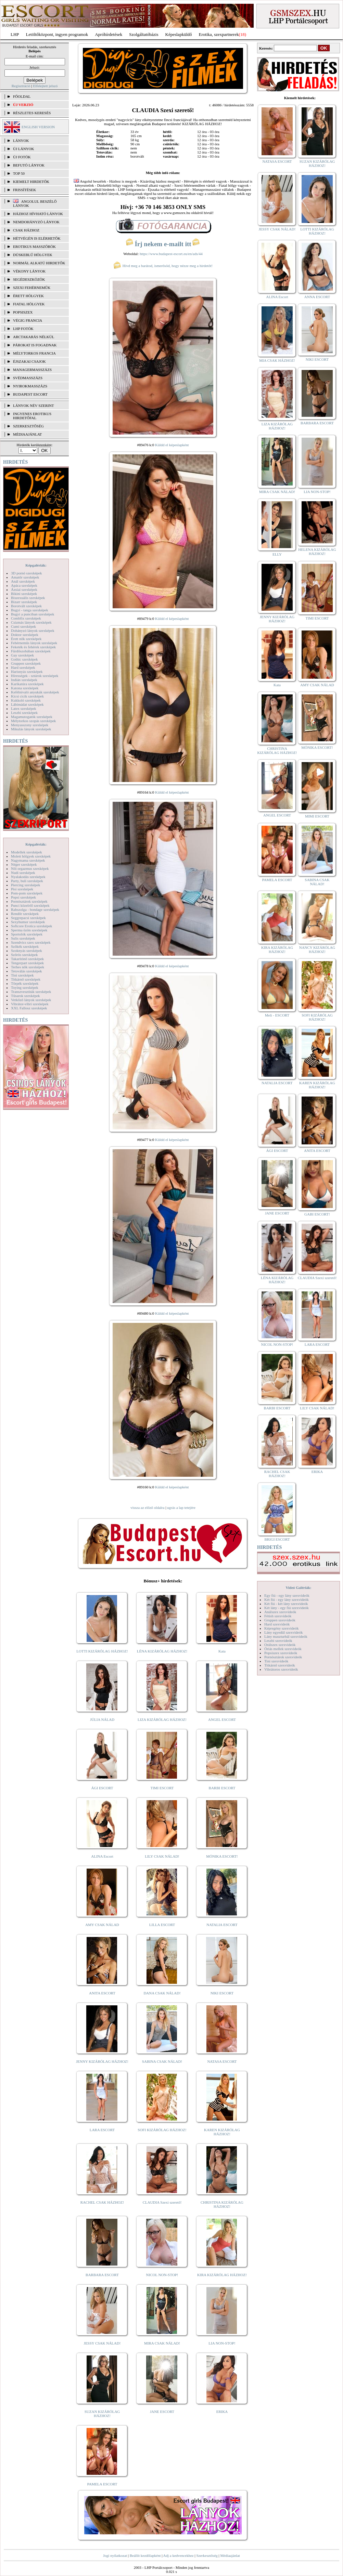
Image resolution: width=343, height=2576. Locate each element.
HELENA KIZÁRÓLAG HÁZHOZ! (317, 551)
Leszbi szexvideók (278, 1640)
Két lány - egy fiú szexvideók (286, 1608)
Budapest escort (30, 394)
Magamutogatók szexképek (31, 717)
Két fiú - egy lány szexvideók (286, 1599)
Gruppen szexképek (26, 663)
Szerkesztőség (206, 2555)
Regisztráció (21, 86)
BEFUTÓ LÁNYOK (29, 165)
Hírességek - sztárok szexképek (34, 676)
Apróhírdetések (108, 34)
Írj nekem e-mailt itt (163, 244)
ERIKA (222, 2411)
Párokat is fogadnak (35, 345)
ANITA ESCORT (102, 1993)
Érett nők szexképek (26, 639)
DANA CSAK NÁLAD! (161, 1993)
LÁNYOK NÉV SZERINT (33, 405)
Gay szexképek (22, 655)
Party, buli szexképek (27, 881)
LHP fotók (23, 329)
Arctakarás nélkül (33, 337)
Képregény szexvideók (281, 1628)
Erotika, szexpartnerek (219, 34)
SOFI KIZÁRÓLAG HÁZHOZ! (162, 2130)
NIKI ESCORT (222, 1993)
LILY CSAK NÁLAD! (162, 1856)
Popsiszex (23, 312)
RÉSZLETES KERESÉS (32, 113)
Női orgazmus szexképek (30, 868)
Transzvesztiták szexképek (31, 992)
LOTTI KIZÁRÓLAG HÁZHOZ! (102, 1651)
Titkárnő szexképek (25, 979)
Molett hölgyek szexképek (31, 856)
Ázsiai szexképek (24, 589)
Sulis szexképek (23, 938)
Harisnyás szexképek (27, 671)
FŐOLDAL (21, 96)
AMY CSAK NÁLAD (102, 1925)
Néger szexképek (24, 864)
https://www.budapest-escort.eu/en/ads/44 (171, 254)
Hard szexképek (23, 667)
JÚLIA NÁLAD (102, 1719)
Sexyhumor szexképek (28, 922)
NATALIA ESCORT (221, 1925)
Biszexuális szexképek (28, 598)
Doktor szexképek (24, 635)
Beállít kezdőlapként (145, 2555)
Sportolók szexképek (26, 934)
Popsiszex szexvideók (280, 1653)
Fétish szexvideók (277, 1616)
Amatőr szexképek (25, 577)
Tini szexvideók (276, 1661)
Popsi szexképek (23, 897)
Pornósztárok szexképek (29, 901)
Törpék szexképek (24, 983)
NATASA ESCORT (222, 2061)
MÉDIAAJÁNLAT (27, 434)
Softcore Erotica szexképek (31, 926)
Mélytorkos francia (34, 353)
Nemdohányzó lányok (36, 222)
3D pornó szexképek (26, 573)
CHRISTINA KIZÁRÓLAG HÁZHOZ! (222, 2204)
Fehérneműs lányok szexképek (34, 643)
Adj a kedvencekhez (178, 2555)
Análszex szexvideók (280, 1612)
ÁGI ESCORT (102, 1788)
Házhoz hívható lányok (38, 214)
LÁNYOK (21, 140)
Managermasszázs (32, 370)
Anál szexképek (23, 581)
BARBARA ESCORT (102, 2275)
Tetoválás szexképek (26, 971)
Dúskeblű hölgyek (32, 255)
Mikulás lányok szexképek (31, 729)
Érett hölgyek (28, 296)
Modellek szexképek (26, 852)
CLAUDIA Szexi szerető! (162, 2202)
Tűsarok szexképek (25, 996)
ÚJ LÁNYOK (23, 149)
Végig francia (27, 320)
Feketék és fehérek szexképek (33, 647)
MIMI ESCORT (317, 816)
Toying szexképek (24, 987)
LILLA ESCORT (162, 1925)
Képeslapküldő (178, 34)
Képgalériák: (36, 565)
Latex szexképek (23, 708)
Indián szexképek (24, 680)
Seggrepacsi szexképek (28, 918)
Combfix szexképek (26, 618)
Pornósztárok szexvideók (283, 1657)
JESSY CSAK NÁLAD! (102, 2343)
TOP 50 (19, 173)
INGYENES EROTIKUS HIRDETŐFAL (32, 416)
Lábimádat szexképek (27, 704)
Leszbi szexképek (24, 713)
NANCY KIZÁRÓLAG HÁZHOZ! (317, 949)
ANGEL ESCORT (222, 1719)
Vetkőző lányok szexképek (31, 1000)
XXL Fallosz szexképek (29, 1008)
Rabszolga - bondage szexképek (35, 909)
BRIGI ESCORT (277, 1539)
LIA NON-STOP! (221, 2343)
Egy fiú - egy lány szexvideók (286, 1595)
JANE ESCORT (162, 2411)
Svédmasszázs (27, 378)
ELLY (277, 554)
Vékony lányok (29, 271)
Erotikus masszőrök (34, 246)
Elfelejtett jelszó (45, 86)
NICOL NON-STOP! (162, 2275)
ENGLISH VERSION (38, 127)
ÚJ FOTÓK (22, 157)
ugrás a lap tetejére (181, 1507)
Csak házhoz (26, 230)
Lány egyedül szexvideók (283, 1632)
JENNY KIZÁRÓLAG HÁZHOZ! (102, 2061)
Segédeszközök (29, 279)
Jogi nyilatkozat (115, 2555)
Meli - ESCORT (277, 1015)
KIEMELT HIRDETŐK (31, 182)
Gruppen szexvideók (279, 1620)
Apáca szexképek (24, 585)
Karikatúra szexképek (27, 684)
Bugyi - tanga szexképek (29, 610)
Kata (222, 1651)
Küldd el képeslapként (172, 445)
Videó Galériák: (298, 1587)
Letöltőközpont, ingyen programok (57, 34)
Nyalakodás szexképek (28, 877)
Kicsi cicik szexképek (27, 696)
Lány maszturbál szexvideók (285, 1636)
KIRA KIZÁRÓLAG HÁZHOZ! (222, 2275)
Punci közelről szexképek (30, 905)
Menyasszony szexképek (29, 725)
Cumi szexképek (23, 626)
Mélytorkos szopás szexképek (33, 721)
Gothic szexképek (24, 659)
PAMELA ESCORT (102, 2484)
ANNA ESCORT (317, 297)
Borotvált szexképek (26, 606)
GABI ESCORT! (317, 1214)
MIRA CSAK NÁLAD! (162, 2343)
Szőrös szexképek (24, 955)
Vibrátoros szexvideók (281, 1669)
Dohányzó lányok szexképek (32, 630)
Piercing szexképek (25, 885)
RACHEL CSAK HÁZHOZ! (102, 2202)
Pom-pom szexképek (26, 893)
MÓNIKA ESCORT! (222, 1856)
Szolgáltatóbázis (143, 34)
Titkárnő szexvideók (279, 1665)
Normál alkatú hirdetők (39, 263)
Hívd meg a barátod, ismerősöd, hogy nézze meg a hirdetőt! (163, 266)
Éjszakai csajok (29, 361)
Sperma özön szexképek (29, 930)
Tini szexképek (22, 975)
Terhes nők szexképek (27, 967)
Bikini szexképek (24, 594)
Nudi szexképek (23, 873)
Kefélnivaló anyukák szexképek (35, 692)
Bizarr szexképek (24, 602)
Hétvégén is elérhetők (37, 238)
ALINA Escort (102, 1856)
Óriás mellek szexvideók (283, 1649)
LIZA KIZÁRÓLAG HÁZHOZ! (162, 1719)
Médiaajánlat (230, 2555)
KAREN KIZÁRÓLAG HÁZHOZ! (222, 2132)
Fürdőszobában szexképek (31, 651)
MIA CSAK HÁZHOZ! (277, 360)
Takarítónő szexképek (27, 959)
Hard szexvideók (277, 1624)
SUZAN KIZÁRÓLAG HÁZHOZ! (102, 2413)
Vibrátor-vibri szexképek (29, 1004)
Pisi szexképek (22, 889)
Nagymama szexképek (28, 860)
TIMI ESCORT (162, 1788)
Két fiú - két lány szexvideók (286, 1604)
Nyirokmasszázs (30, 386)
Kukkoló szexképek (26, 700)
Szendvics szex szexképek (30, 942)
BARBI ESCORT (222, 1788)
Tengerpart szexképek (27, 963)
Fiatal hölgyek (29, 304)
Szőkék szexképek (25, 946)
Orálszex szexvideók (279, 1645)
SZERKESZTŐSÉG (28, 426)
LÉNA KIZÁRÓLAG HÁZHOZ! (162, 1651)
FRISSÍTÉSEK (24, 190)
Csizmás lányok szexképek (31, 622)
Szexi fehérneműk (31, 288)
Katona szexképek (24, 688)
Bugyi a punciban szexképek (32, 614)
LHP (15, 34)
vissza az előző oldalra (147, 1507)
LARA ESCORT (102, 2130)
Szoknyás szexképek (26, 950)
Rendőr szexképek (25, 914)
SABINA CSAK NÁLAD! (162, 2061)
